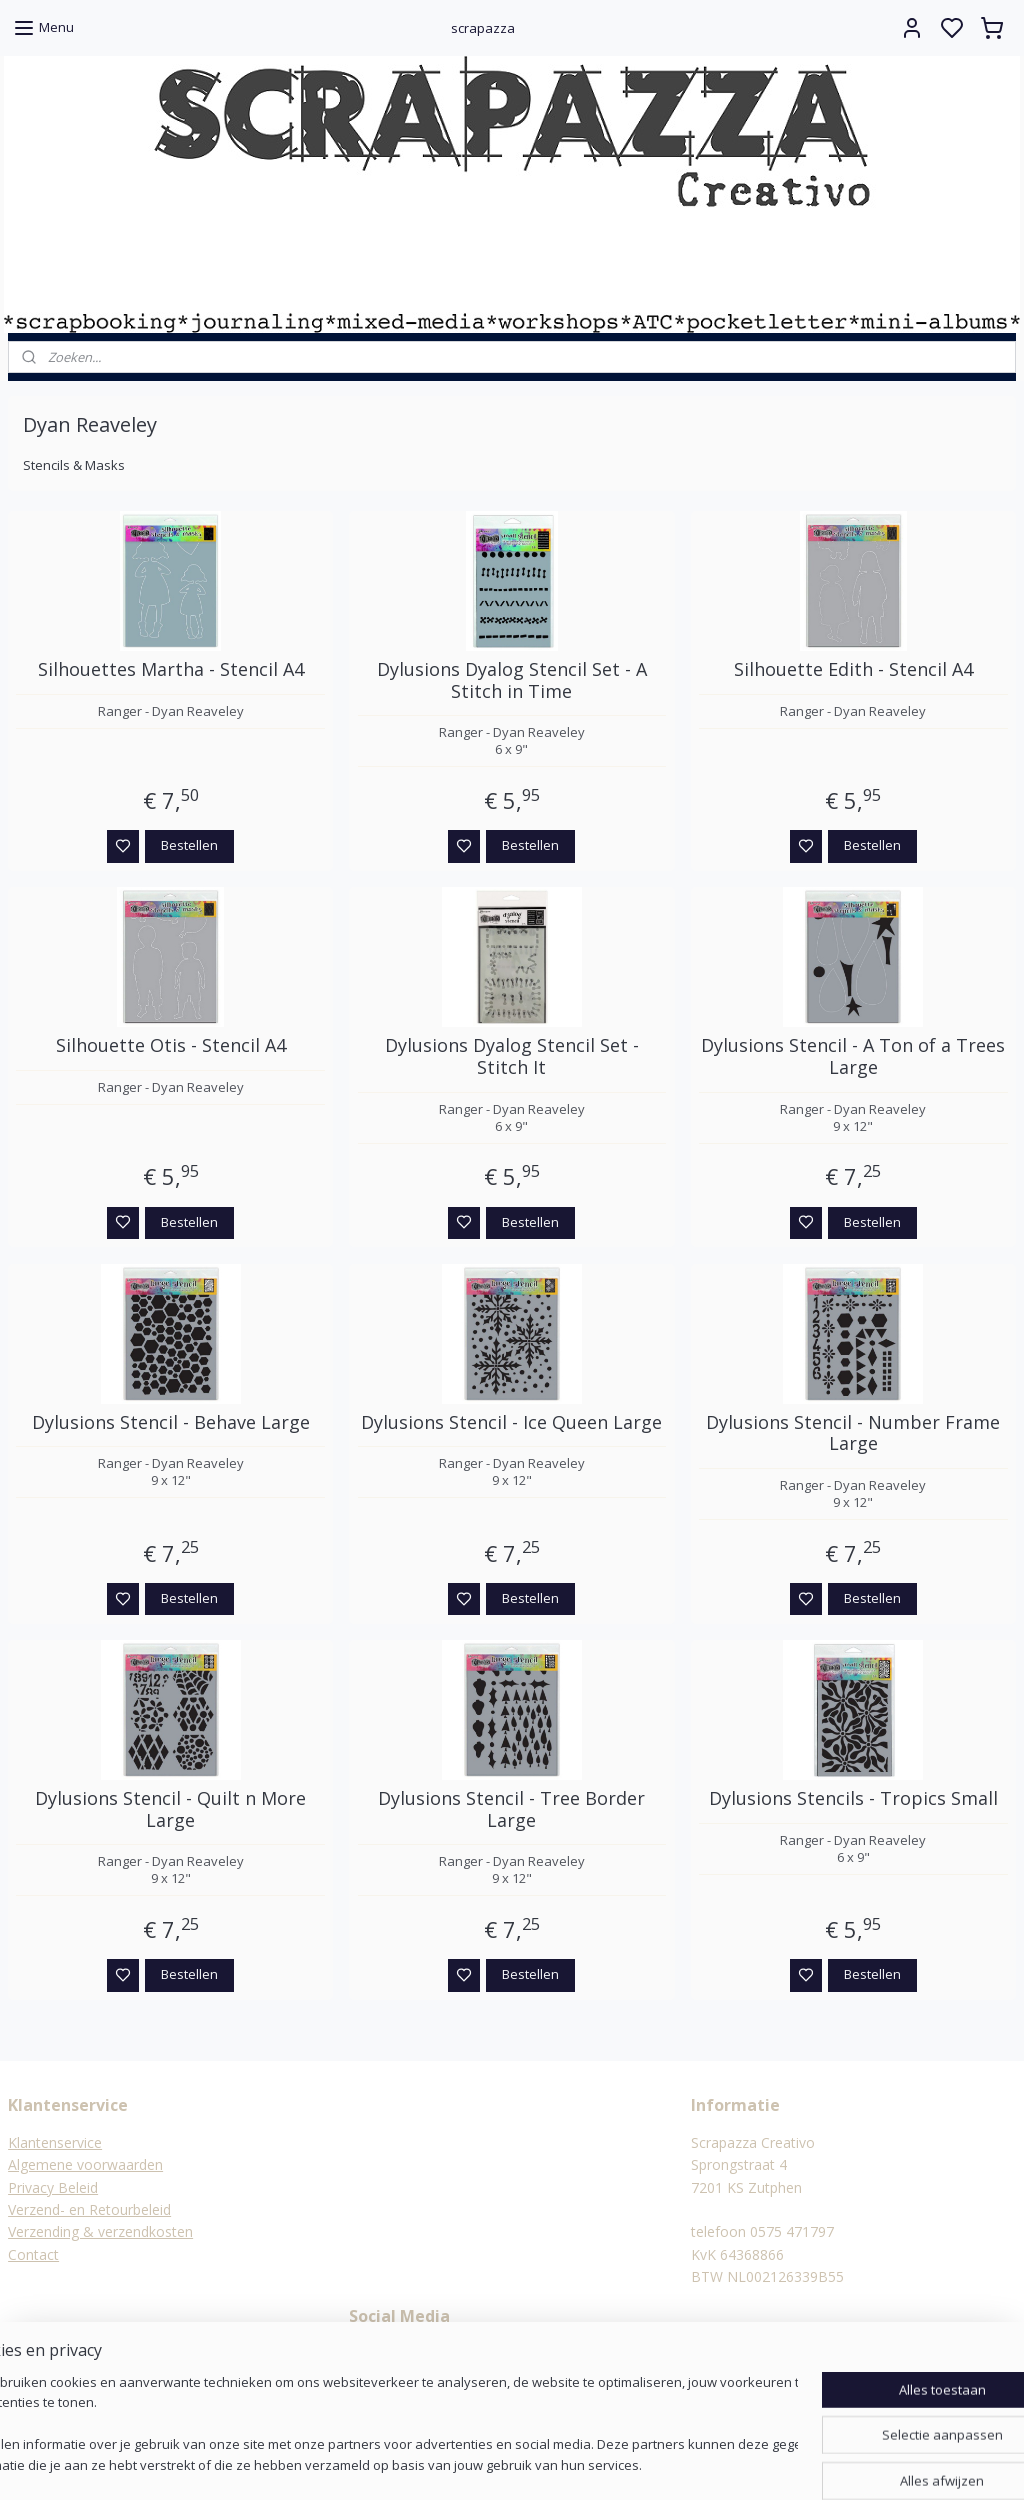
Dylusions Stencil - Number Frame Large (853, 1433)
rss (609, 2463)
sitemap (567, 2463)
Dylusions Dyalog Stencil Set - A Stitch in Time (512, 680)
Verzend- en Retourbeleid (89, 2209)
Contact (33, 2254)
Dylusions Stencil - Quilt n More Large (170, 1809)
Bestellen (189, 845)
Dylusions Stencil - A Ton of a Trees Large (853, 1056)
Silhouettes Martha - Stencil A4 (171, 670)
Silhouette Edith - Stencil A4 (853, 670)
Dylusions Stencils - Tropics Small (853, 1799)
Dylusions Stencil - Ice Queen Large (511, 1423)
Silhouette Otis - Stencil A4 (171, 1046)
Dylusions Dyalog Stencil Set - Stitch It (512, 1056)
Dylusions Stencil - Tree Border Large (511, 1809)
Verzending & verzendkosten (100, 2231)
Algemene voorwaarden (85, 2164)
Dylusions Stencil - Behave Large (171, 1423)
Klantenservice (55, 2142)
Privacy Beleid (53, 2187)
